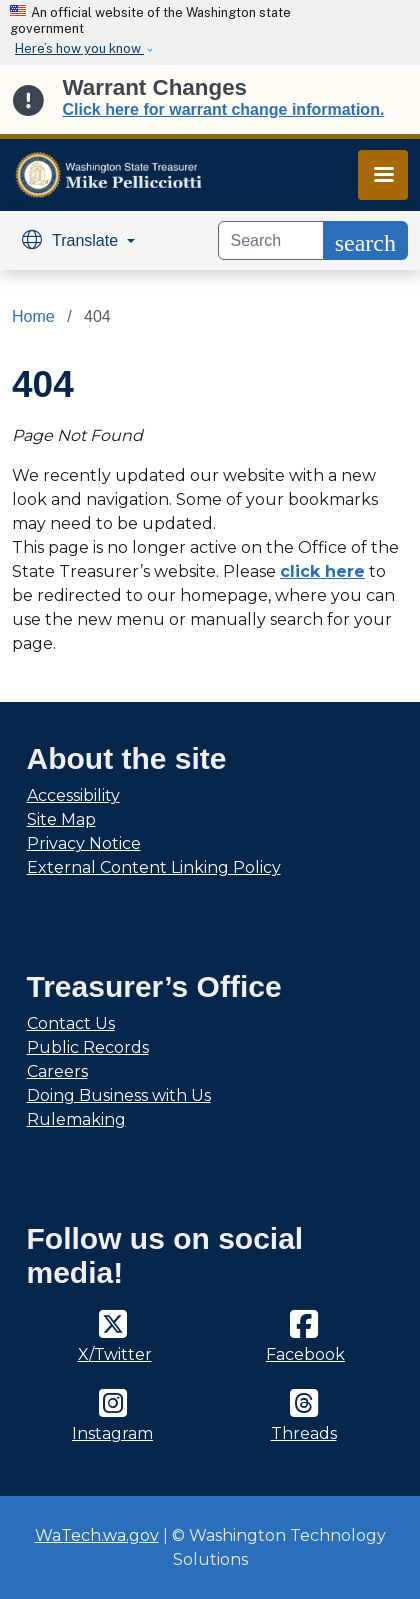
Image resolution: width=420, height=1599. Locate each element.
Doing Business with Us (119, 1095)
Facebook (305, 1354)
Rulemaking (76, 1119)
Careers (57, 1071)
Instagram (112, 1433)
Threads (304, 1433)
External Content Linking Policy (154, 867)
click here (322, 571)
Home (33, 316)
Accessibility (73, 795)
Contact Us (71, 1023)
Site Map (61, 819)
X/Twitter (115, 1354)
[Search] (271, 240)
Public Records (88, 1047)
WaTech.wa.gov (97, 1535)
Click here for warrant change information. (224, 109)
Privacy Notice (84, 843)
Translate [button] (72, 240)
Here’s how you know (79, 48)
